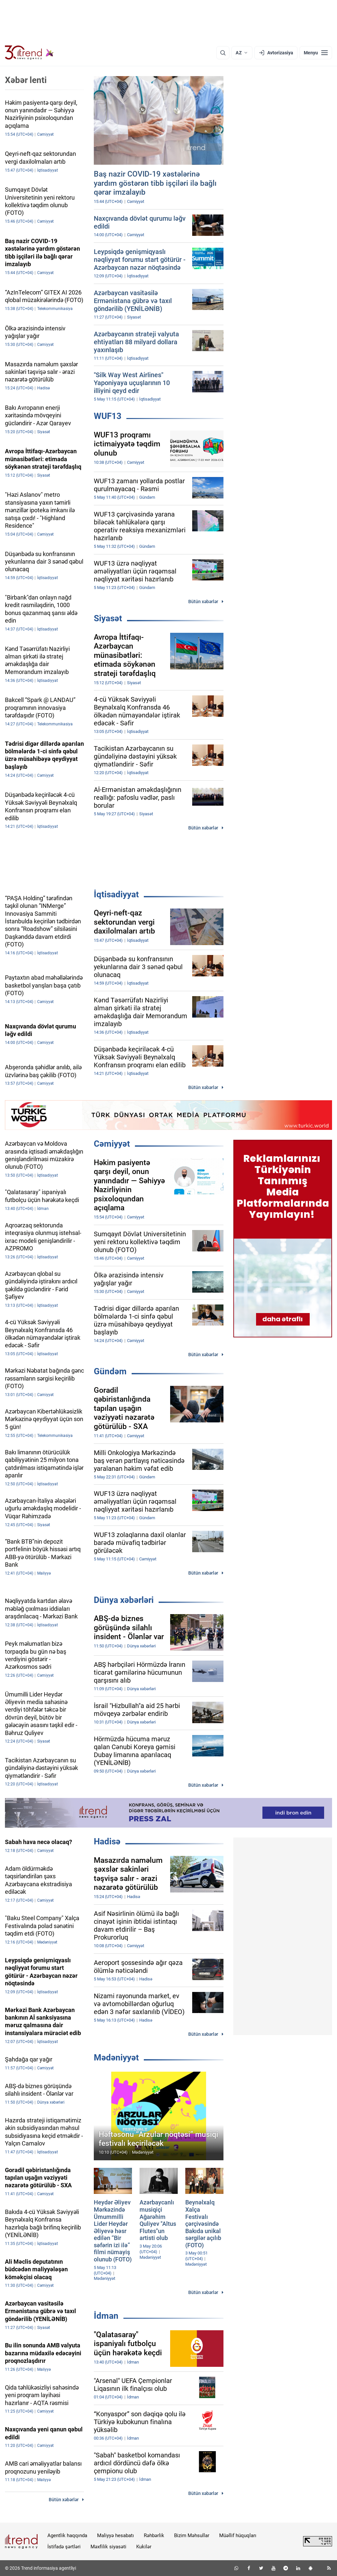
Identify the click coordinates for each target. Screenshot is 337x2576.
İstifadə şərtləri (64, 2547)
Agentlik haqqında (67, 2535)
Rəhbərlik (154, 2535)
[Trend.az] (29, 52)
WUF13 (107, 416)
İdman (106, 2316)
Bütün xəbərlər (203, 601)
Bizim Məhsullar (191, 2535)
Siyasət (108, 618)
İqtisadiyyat (116, 894)
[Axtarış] (222, 52)
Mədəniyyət (116, 2057)
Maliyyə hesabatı (115, 2535)
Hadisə (107, 1841)
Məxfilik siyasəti (108, 2547)
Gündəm (110, 1371)
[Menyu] (315, 52)
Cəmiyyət (112, 1144)
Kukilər (143, 2547)
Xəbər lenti (26, 80)
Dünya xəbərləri (124, 1600)
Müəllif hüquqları (237, 2535)
